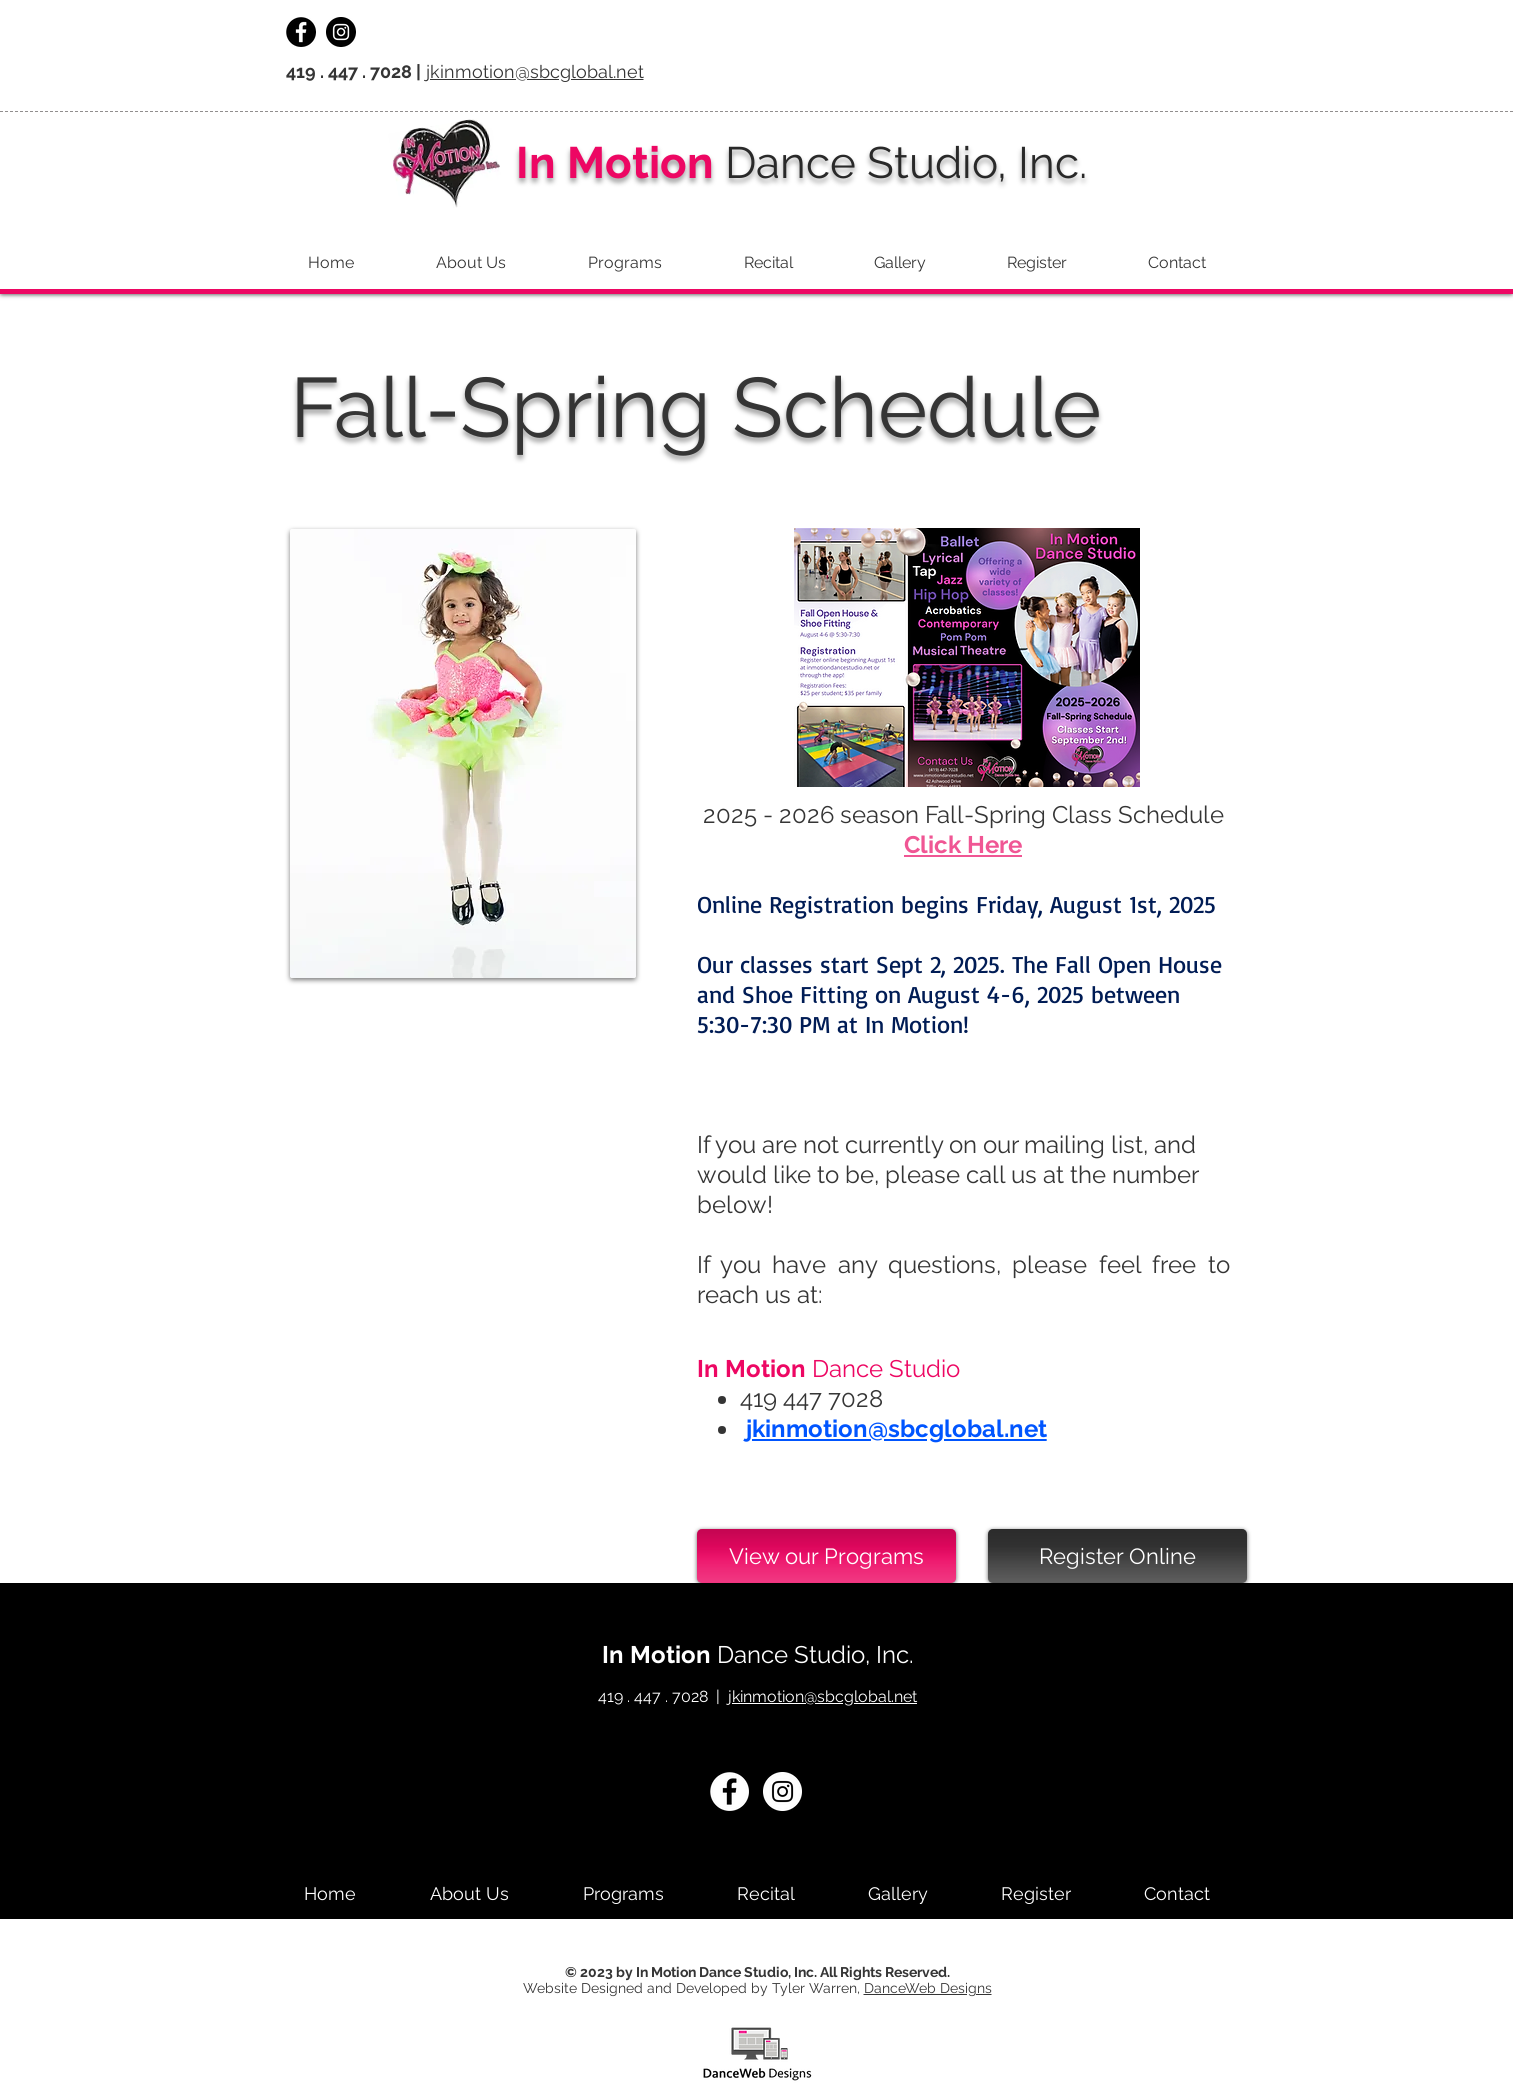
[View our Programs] (826, 1556)
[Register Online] (1117, 1556)
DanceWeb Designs (928, 1988)
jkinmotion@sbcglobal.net (535, 71)
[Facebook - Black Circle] (301, 32)
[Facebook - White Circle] (729, 1791)
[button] (1177, 262)
